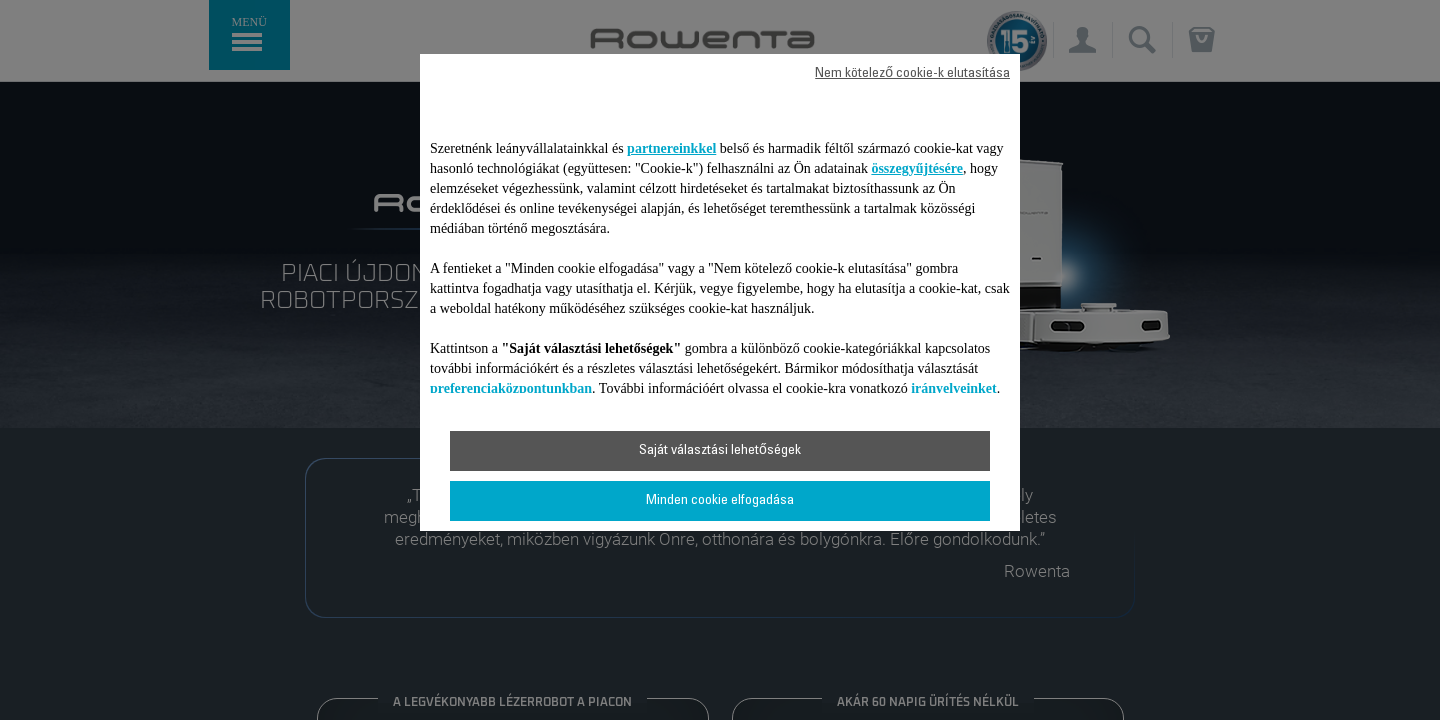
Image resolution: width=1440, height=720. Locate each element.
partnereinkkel (671, 148)
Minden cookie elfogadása (720, 501)
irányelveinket (954, 388)
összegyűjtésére (917, 168)
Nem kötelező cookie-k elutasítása (912, 74)
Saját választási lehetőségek (720, 451)
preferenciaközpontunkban (511, 388)
